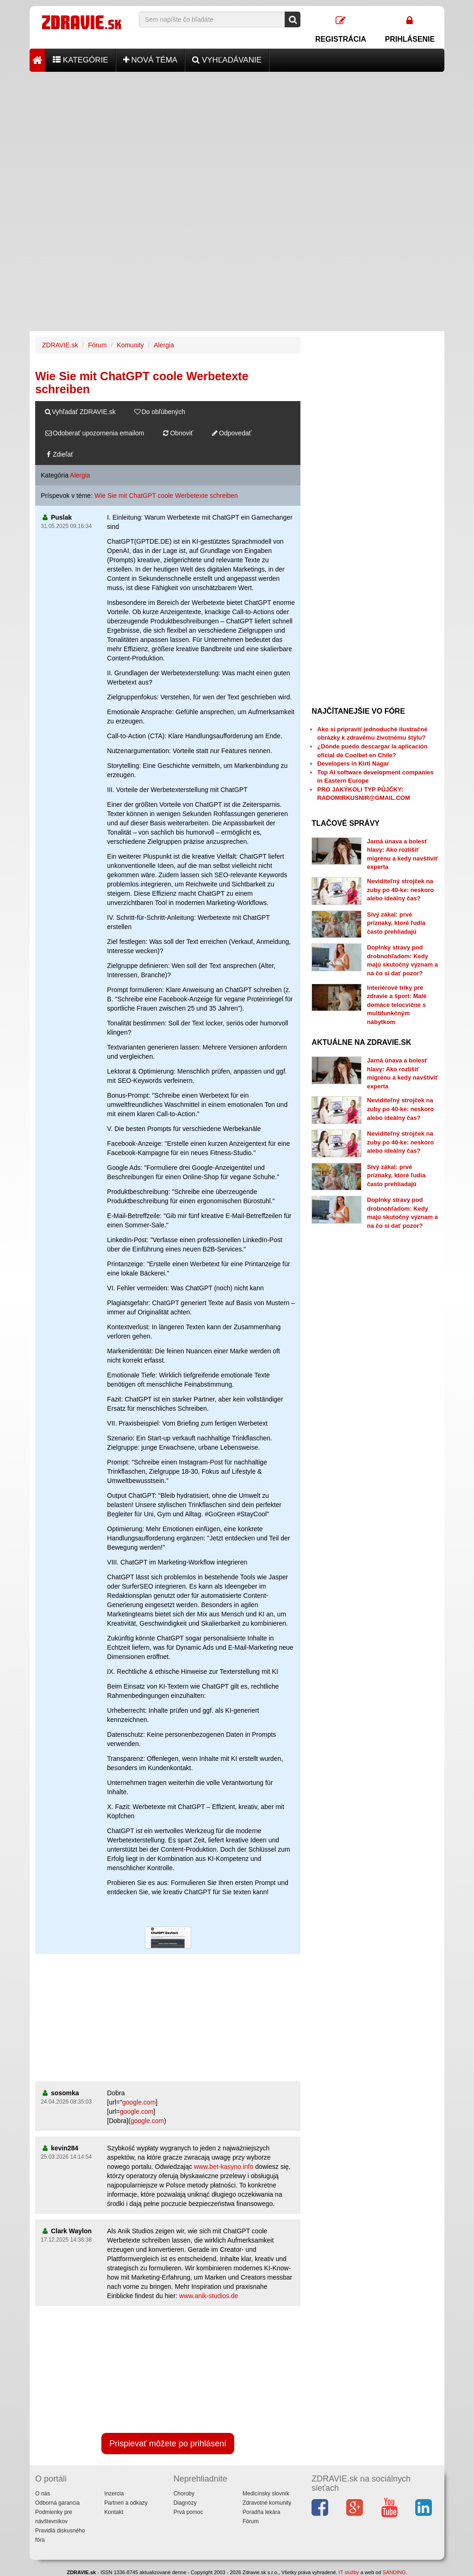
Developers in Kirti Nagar (353, 763)
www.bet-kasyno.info (223, 2166)
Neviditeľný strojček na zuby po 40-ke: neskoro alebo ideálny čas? (400, 890)
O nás (42, 2493)
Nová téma (150, 60)
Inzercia (114, 2493)
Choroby (184, 2493)
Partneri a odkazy (125, 2503)
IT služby (349, 2572)
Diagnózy (185, 2503)
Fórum (97, 345)
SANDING (393, 2572)
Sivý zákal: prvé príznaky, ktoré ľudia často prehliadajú (396, 923)
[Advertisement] (237, 136)
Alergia (164, 345)
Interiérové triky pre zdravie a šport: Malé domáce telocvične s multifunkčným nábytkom (397, 1004)
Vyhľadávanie (227, 60)
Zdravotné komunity (267, 2503)
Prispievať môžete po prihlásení (167, 2443)
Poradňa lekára (261, 2512)
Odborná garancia (57, 2503)
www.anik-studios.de (208, 2296)
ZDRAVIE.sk (60, 345)
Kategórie (80, 60)
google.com (139, 2102)
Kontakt (113, 2512)
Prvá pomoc (188, 2512)
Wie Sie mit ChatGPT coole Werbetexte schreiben (166, 495)
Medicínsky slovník (266, 2493)
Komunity (130, 345)
